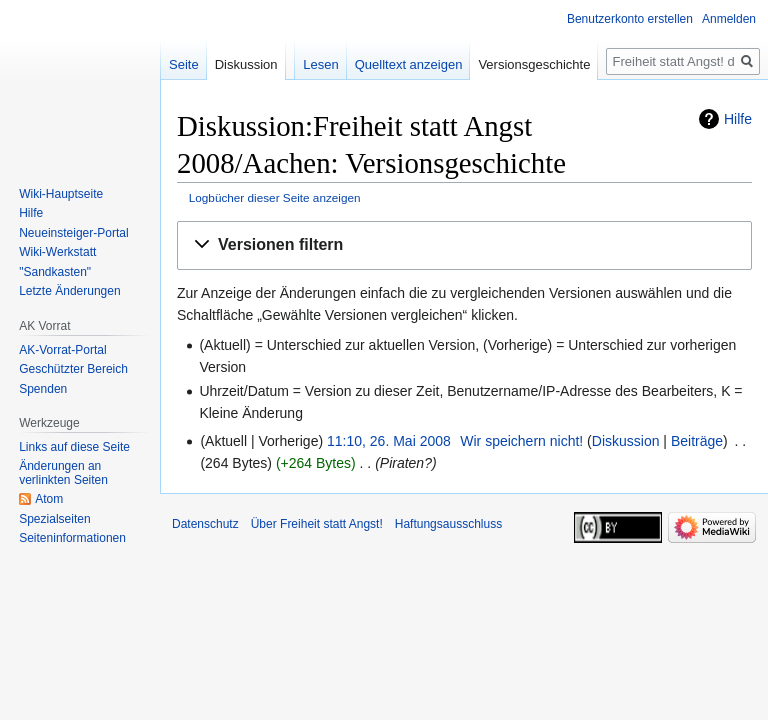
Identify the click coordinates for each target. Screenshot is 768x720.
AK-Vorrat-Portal (62, 350)
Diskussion (626, 441)
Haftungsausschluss (448, 524)
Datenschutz (205, 524)
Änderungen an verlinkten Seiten (63, 473)
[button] (464, 245)
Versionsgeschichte (534, 64)
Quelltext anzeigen (409, 64)
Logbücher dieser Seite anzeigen (275, 197)
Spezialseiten (54, 519)
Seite (184, 64)
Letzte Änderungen (69, 291)
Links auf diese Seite (74, 447)
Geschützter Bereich (73, 369)
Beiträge (697, 441)
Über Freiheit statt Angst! (317, 524)
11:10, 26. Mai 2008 (389, 441)
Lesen (320, 64)
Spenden (43, 389)
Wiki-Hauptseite (61, 194)
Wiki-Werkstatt (57, 252)
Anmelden (729, 19)
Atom (49, 499)
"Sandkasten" (55, 272)
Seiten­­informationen (72, 538)
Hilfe (738, 119)
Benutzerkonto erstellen (630, 19)
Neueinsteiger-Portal (73, 233)
